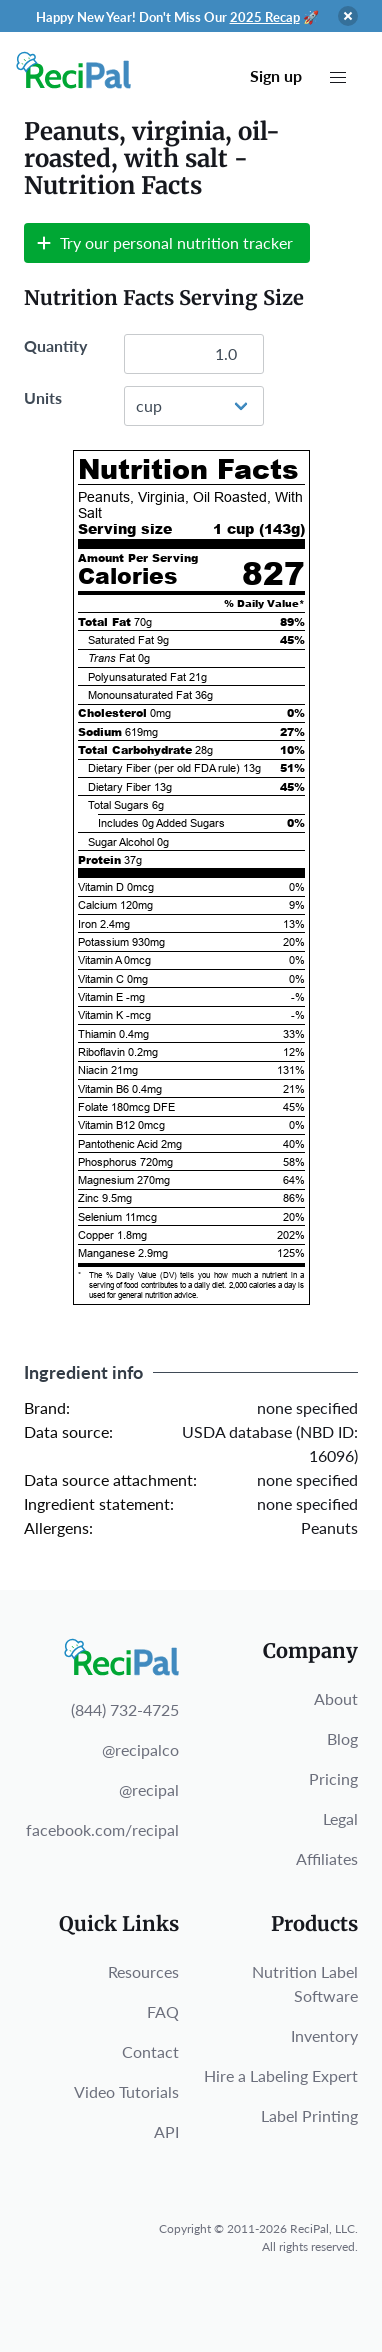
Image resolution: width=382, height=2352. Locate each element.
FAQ (163, 2011)
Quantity (55, 345)
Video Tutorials (126, 2091)
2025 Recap (265, 17)
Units (43, 397)
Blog (342, 1738)
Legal (340, 1818)
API (166, 2131)
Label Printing (309, 2115)
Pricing (333, 1778)
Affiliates (327, 1858)
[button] (338, 78)
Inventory (324, 2035)
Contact (150, 2051)
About (336, 1698)
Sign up (276, 75)
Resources (143, 1971)
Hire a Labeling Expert (281, 2075)
